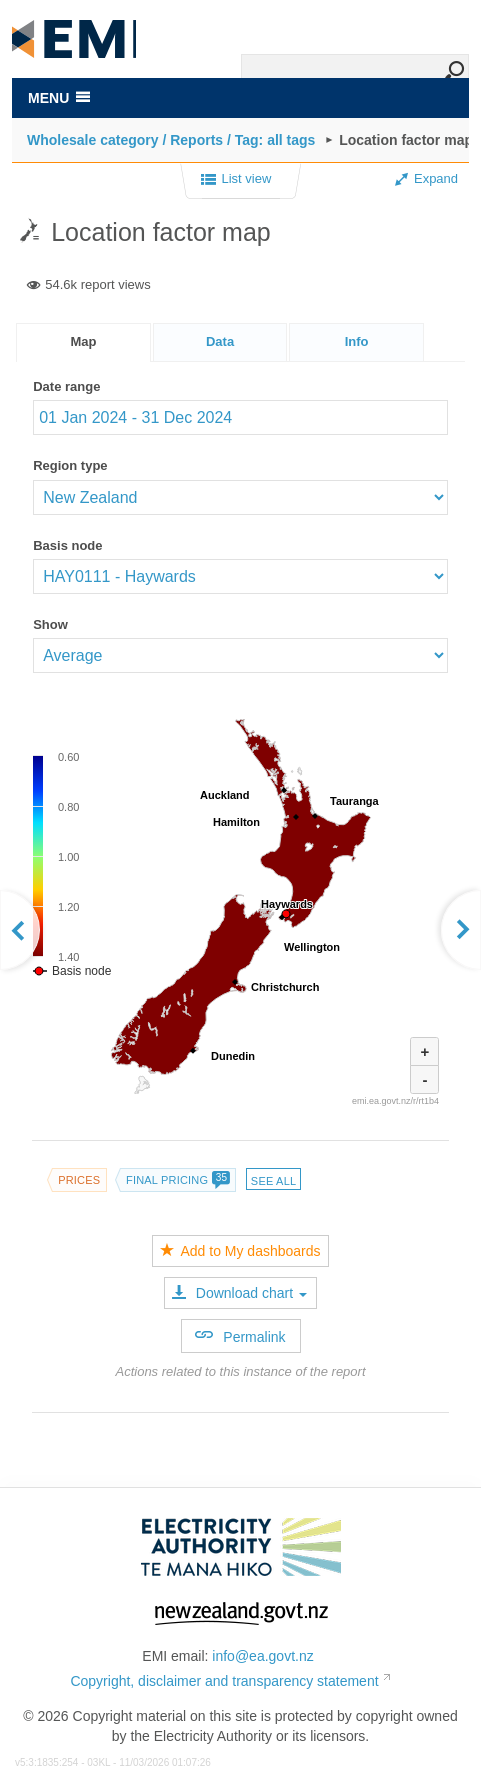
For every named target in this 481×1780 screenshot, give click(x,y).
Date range (66, 386)
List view (236, 180)
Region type (70, 465)
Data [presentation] (220, 341)
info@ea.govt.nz (262, 1656)
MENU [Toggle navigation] (59, 98)
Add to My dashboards (240, 1251)
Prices (79, 1180)
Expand (426, 178)
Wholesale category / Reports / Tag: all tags (171, 140)
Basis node (67, 545)
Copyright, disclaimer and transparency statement (224, 1681)
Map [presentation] (84, 341)
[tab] (83, 342)
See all (273, 1181)
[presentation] (356, 342)
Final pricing (177, 1180)
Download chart (239, 1293)
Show (50, 624)
